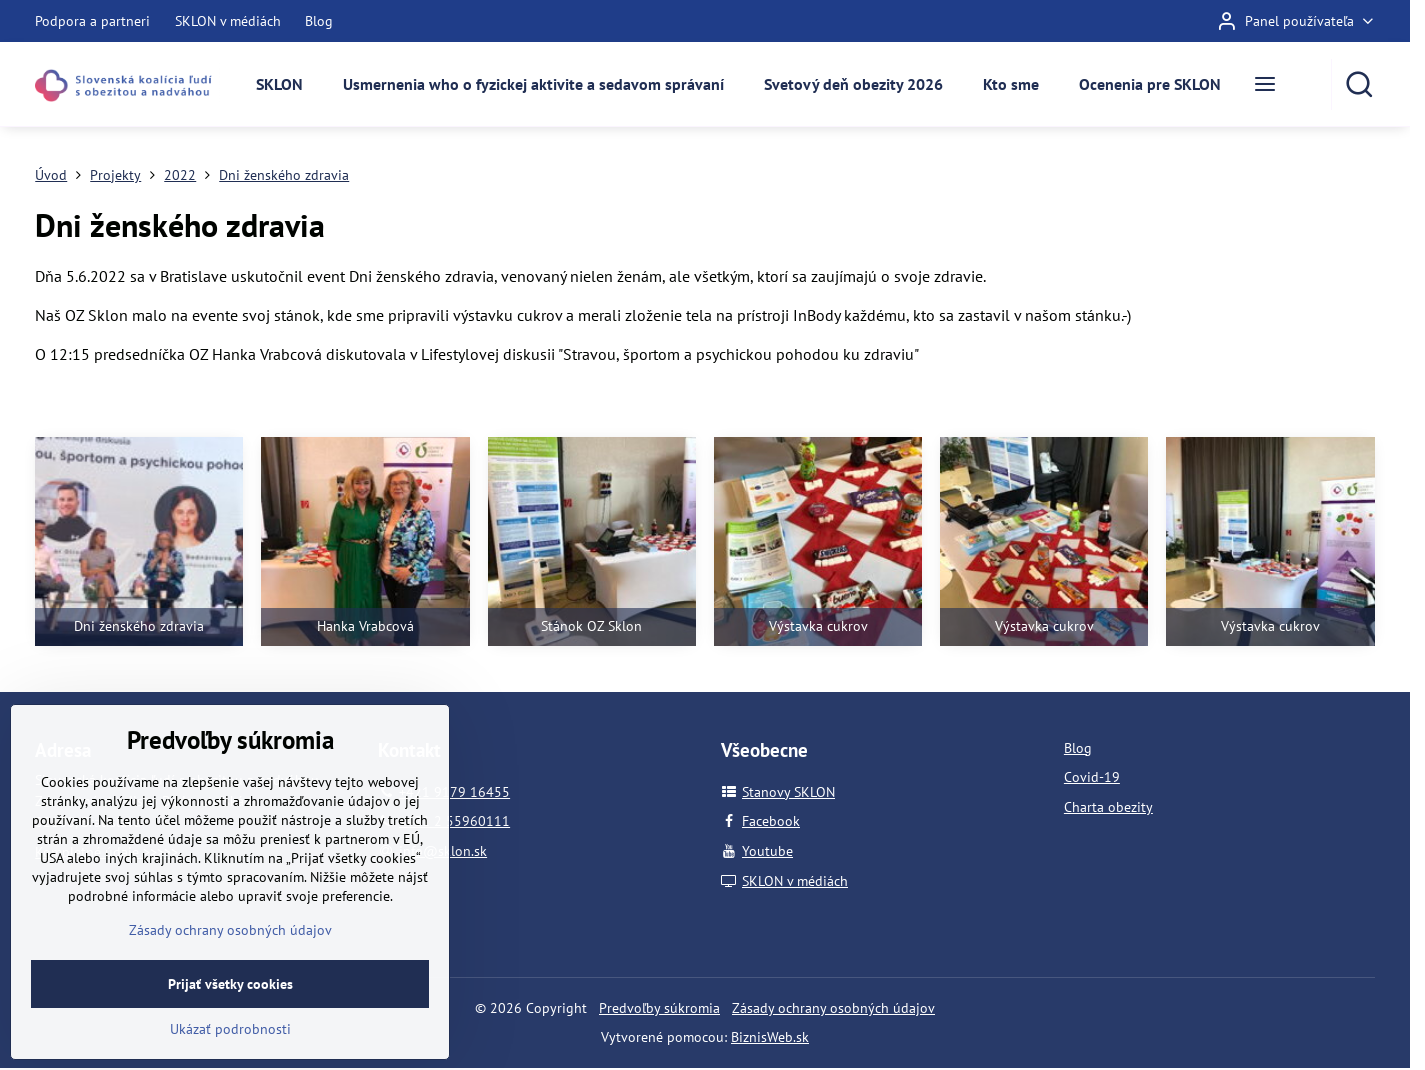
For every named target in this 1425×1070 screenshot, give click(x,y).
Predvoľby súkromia (659, 1008)
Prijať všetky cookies (230, 1026)
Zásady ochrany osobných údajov (833, 1008)
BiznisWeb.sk (770, 1037)
